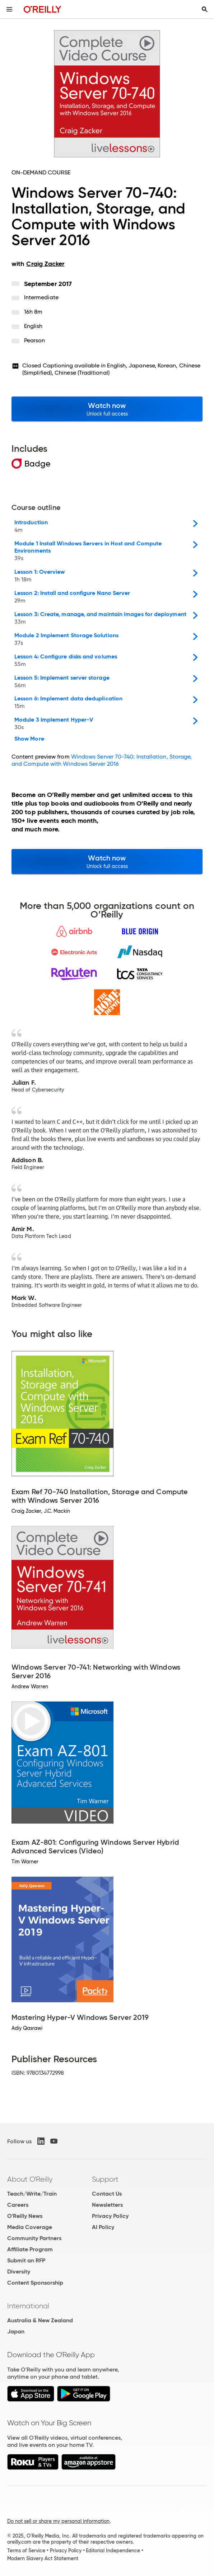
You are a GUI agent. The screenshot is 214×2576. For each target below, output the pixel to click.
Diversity (18, 2271)
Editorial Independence (113, 2550)
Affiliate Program (30, 2249)
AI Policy (103, 2227)
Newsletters (107, 2205)
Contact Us (107, 2193)
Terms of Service (26, 2550)
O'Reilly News (24, 2216)
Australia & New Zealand (40, 2320)
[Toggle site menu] (9, 9)
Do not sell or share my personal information (58, 2521)
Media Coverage (29, 2227)
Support (105, 2179)
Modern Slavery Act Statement (42, 2558)
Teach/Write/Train (32, 2193)
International (28, 2305)
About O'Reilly (29, 2179)
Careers (17, 2205)
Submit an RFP (26, 2260)
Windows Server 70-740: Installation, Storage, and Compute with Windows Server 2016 (101, 760)
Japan (15, 2331)
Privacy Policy (110, 2216)
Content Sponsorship (35, 2282)
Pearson (34, 340)
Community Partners (34, 2238)
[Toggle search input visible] (204, 9)
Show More (29, 739)
